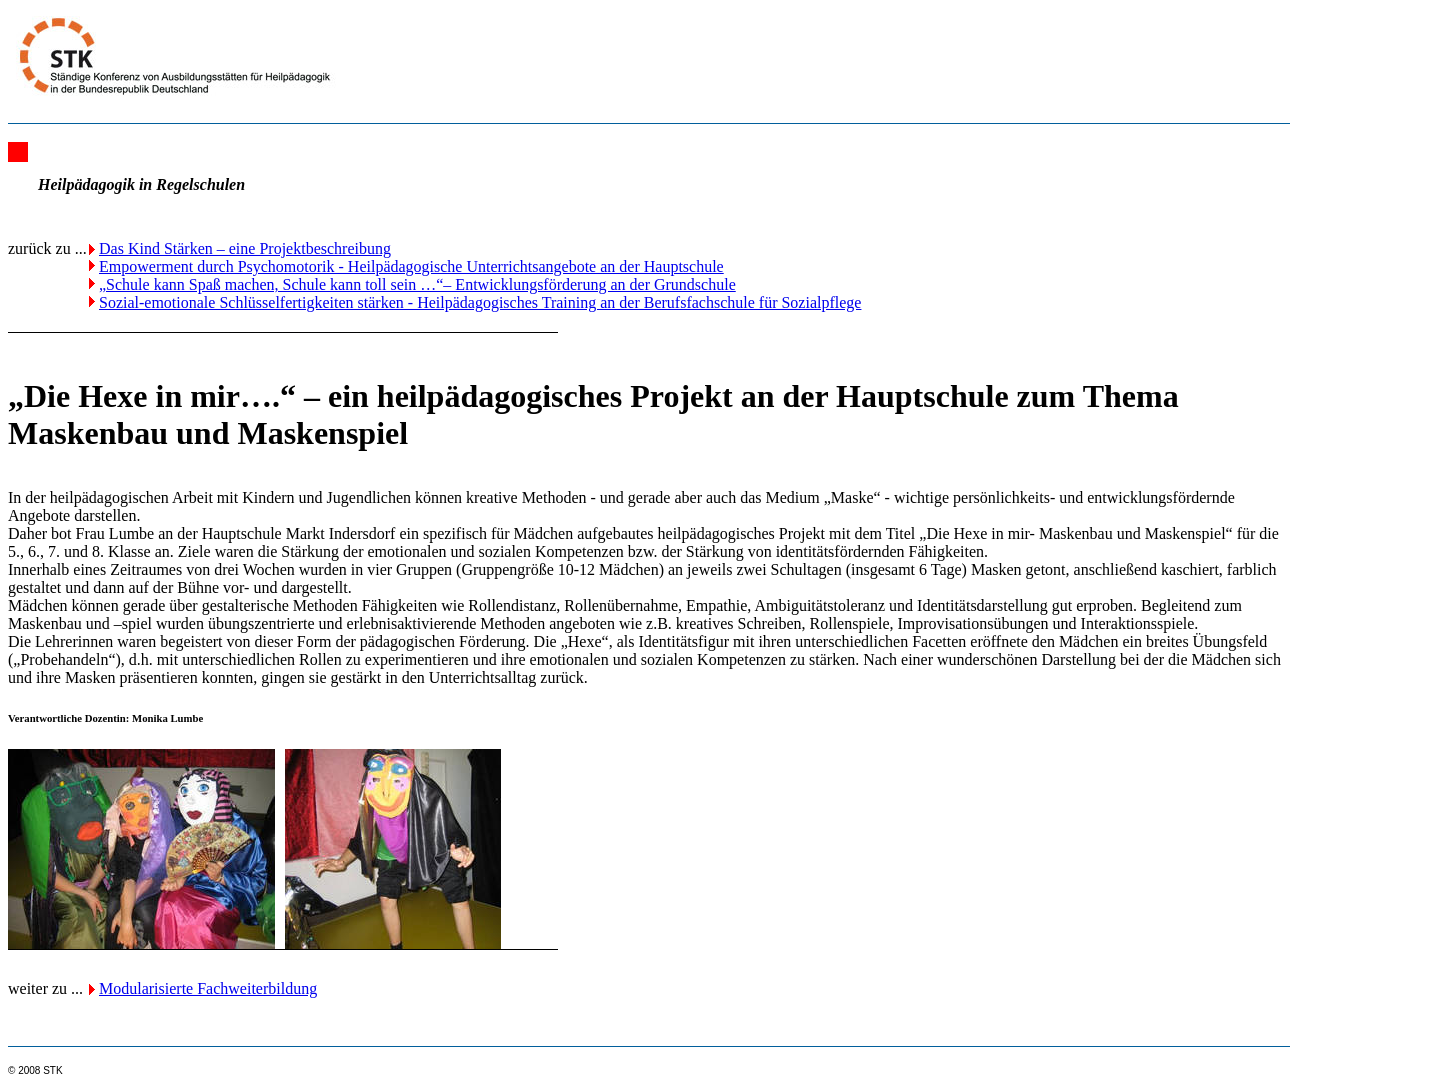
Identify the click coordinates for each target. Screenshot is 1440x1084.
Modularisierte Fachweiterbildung (208, 988)
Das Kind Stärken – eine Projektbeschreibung (245, 248)
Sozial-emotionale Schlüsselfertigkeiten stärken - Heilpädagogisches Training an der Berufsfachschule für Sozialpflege (480, 302)
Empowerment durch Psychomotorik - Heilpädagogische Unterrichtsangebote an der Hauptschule (411, 266)
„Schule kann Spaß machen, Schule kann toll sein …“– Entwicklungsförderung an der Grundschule (417, 284)
